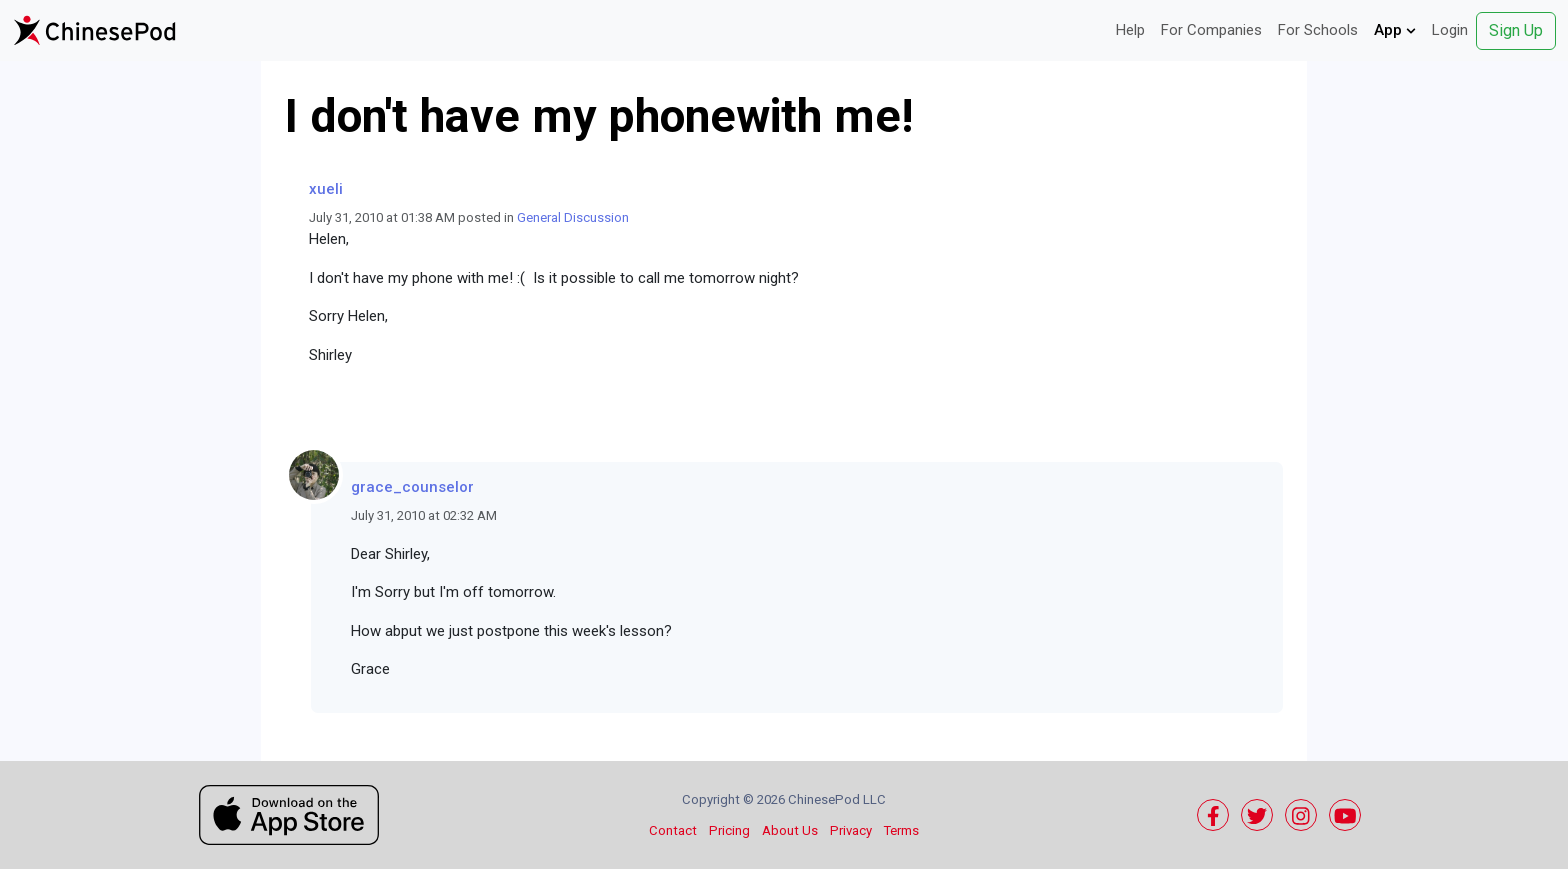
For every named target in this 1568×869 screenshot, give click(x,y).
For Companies (1211, 30)
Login (1450, 30)
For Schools (1318, 30)
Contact (673, 830)
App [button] (1395, 30)
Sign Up (1516, 30)
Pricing (729, 830)
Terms (901, 830)
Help (1130, 30)
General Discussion (573, 217)
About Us (790, 830)
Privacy (851, 830)
